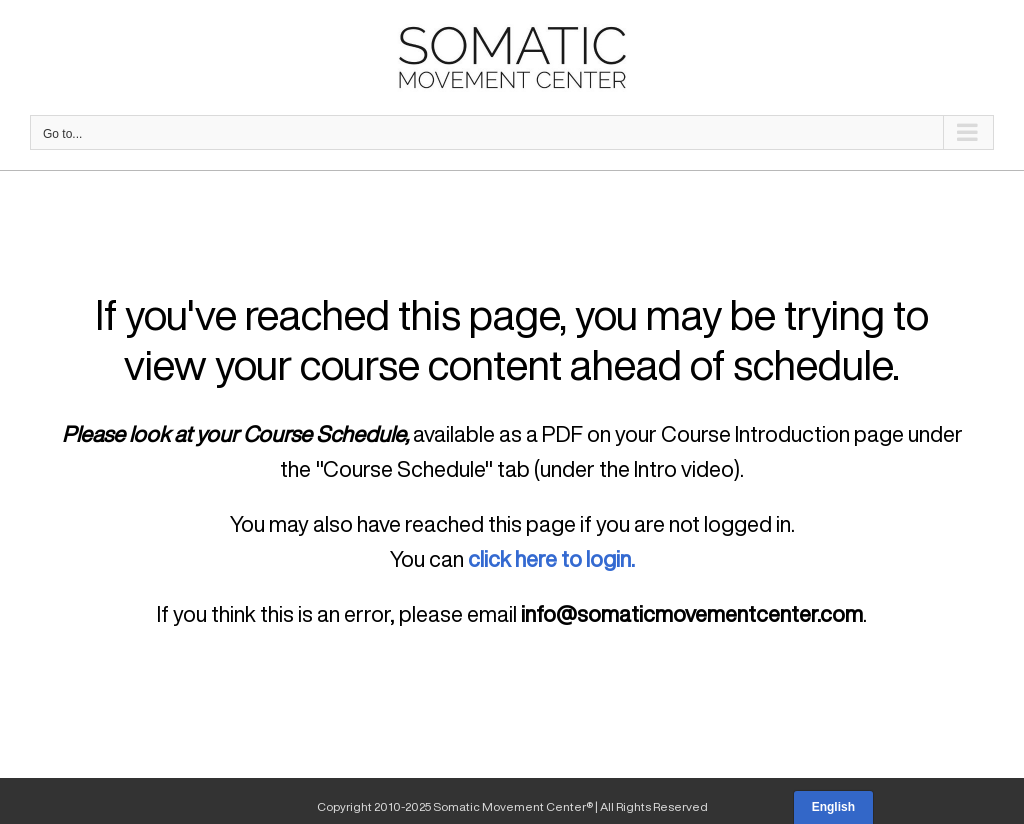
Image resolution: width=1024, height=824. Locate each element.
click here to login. (551, 559)
